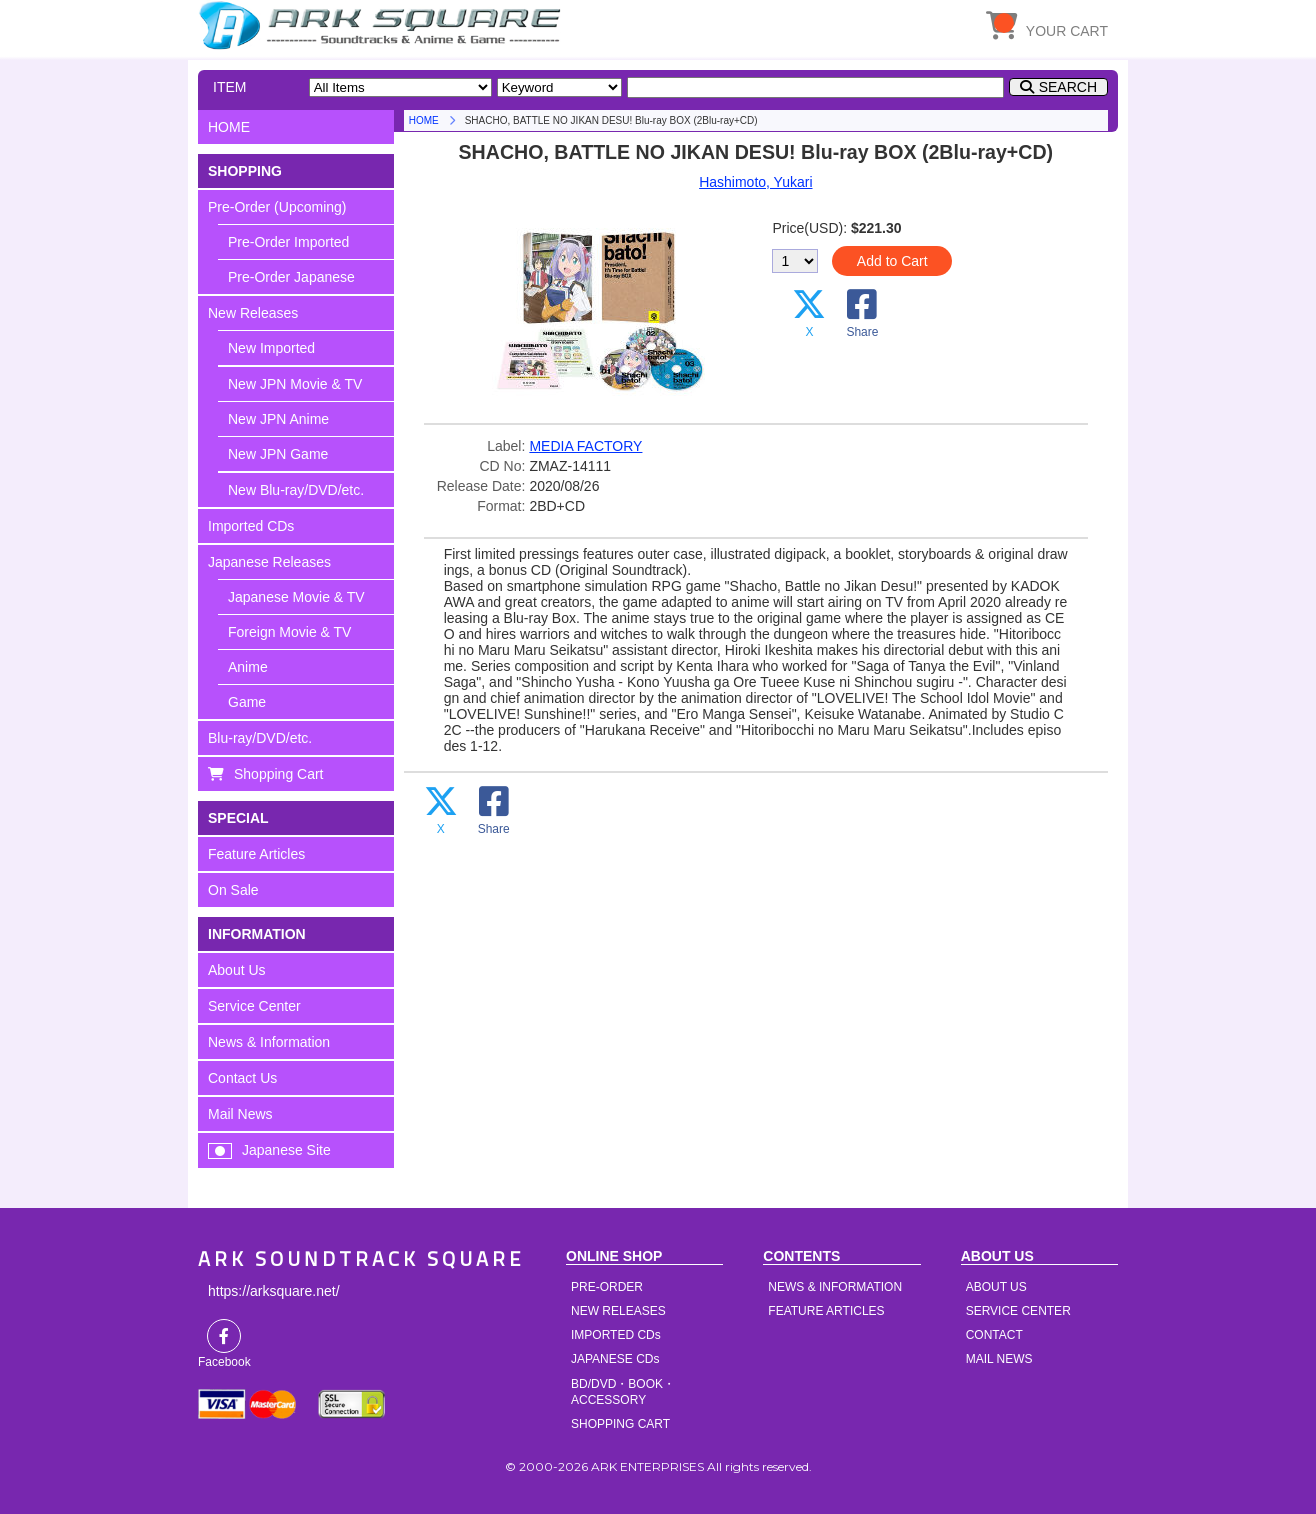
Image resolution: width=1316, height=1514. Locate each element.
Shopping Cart (279, 774)
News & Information (269, 1042)
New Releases (253, 313)
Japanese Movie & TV (296, 597)
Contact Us (242, 1078)
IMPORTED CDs (616, 1335)
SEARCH (1068, 87)
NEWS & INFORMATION (835, 1287)
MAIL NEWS (999, 1359)
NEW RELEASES (618, 1311)
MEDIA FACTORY (585, 446)
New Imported (271, 348)
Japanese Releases (269, 562)
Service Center (254, 1006)
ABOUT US (996, 1287)
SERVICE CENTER (1018, 1311)
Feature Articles (256, 854)
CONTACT (994, 1335)
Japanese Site (286, 1150)
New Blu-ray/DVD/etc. (296, 490)
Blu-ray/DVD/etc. (260, 738)
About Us (237, 970)
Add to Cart (892, 261)
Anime (248, 667)
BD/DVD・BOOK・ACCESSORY (623, 1392)
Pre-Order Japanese (291, 277)
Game (247, 702)
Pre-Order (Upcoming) (277, 207)
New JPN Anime (278, 419)
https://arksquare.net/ (274, 1291)
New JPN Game (278, 454)
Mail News (240, 1114)
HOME (383, 25)
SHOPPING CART (620, 1424)
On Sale (233, 890)
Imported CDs (251, 526)
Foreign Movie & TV (289, 632)
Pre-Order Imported (288, 242)
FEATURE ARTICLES (826, 1311)
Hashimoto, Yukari (755, 182)
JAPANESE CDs (615, 1359)
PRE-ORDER (607, 1287)
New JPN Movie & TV (295, 384)
